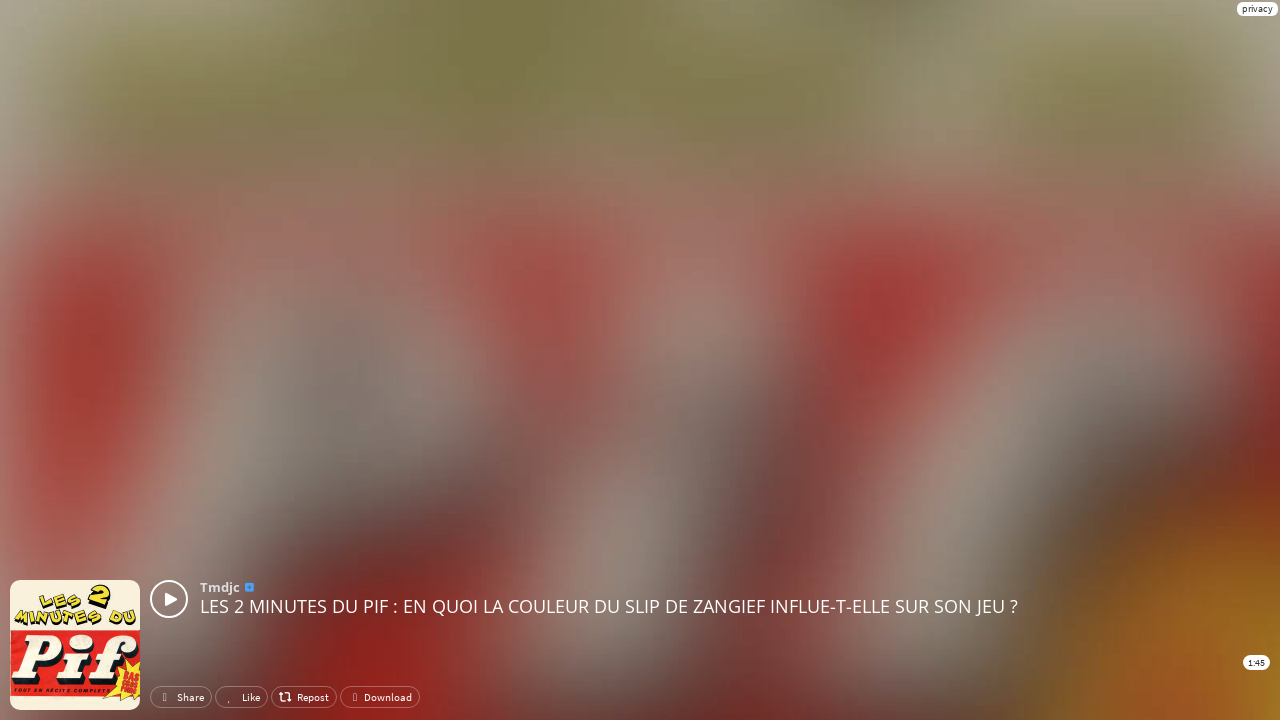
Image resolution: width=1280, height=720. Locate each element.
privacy (1257, 8)
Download (380, 697)
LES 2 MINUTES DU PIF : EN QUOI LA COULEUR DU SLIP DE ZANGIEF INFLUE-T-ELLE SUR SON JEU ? (609, 606)
